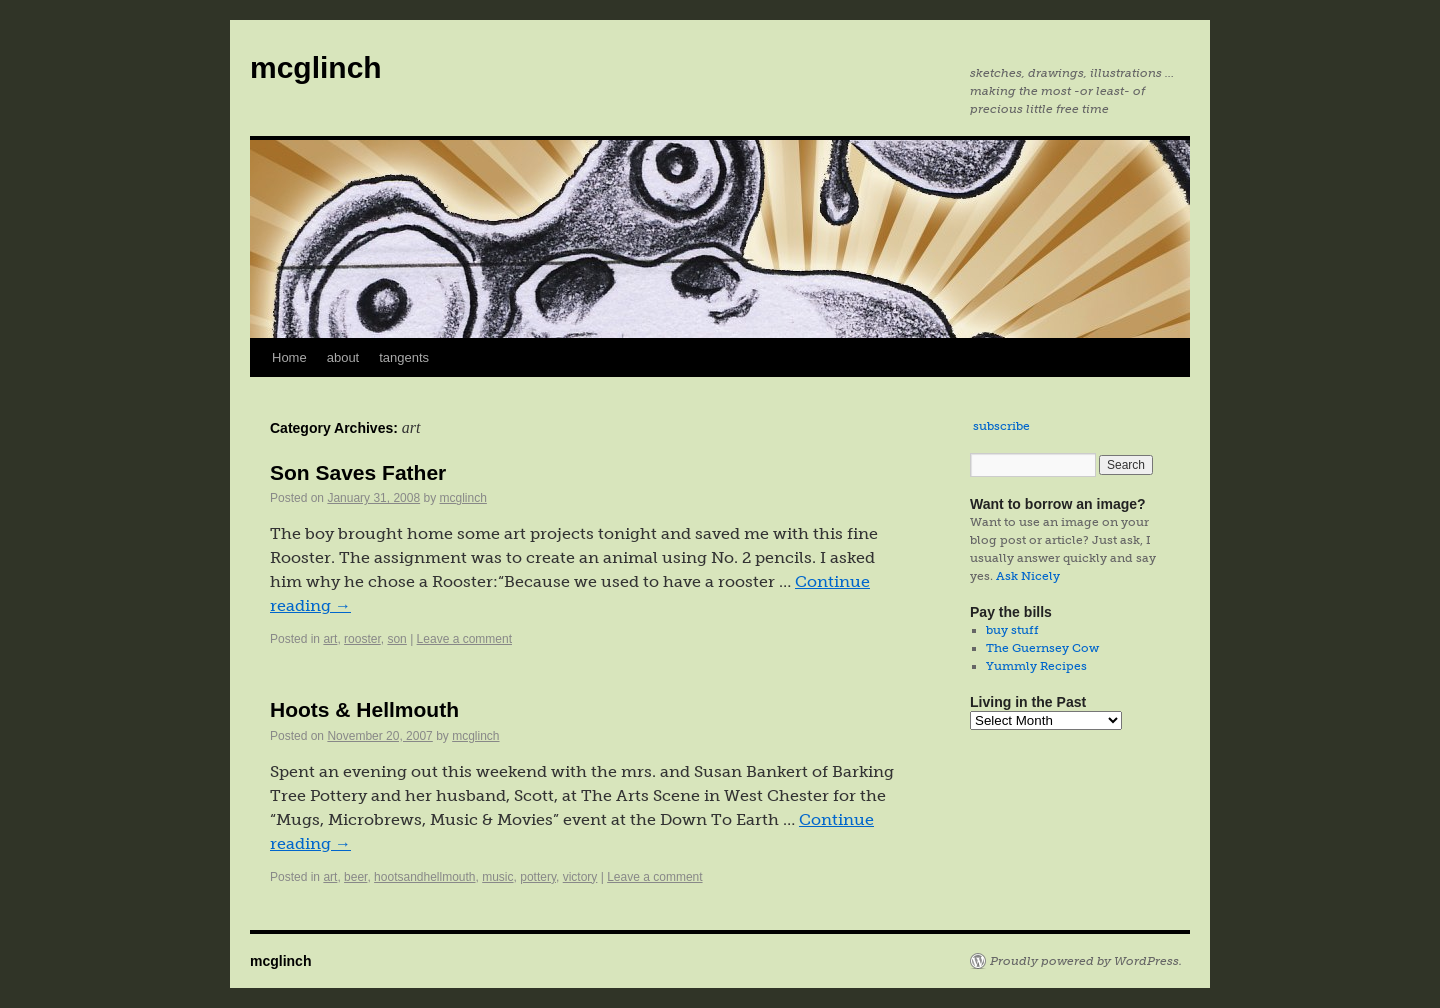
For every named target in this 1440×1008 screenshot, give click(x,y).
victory (580, 877)
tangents (404, 357)
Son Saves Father (358, 472)
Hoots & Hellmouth (364, 709)
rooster (362, 639)
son (396, 639)
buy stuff (1012, 630)
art (330, 639)
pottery (538, 877)
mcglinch (316, 67)
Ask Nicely (1028, 576)
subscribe (1001, 426)
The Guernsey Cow (1042, 648)
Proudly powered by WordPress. (1086, 961)
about (343, 357)
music (497, 877)
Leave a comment (464, 639)
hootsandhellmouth (424, 877)
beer (355, 877)
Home (289, 357)
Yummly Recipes (1036, 666)
